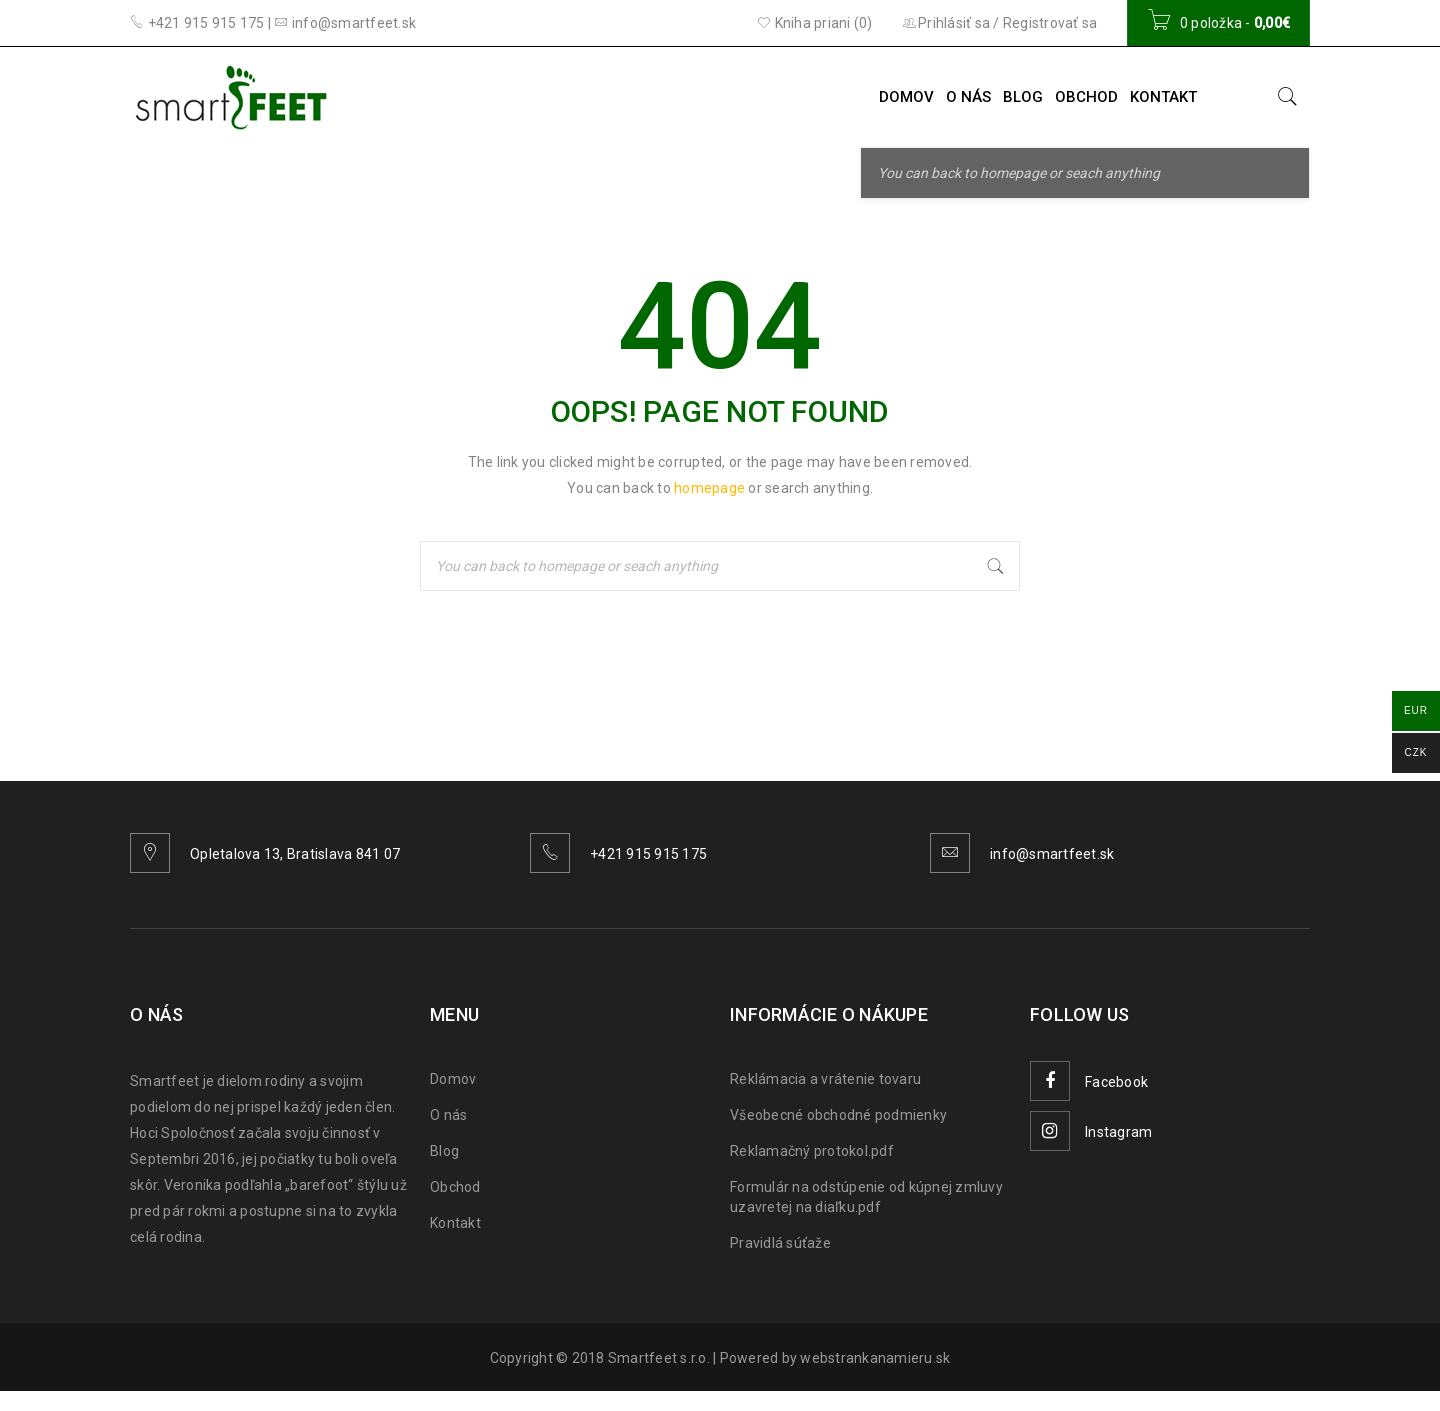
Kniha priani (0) (815, 23)
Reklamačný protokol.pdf (812, 1151)
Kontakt (455, 1223)
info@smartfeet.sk (1052, 854)
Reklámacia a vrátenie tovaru (825, 1079)
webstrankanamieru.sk (875, 1358)
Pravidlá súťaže (780, 1243)
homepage (709, 488)
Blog (444, 1151)
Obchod (455, 1187)
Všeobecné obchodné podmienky (838, 1115)
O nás (448, 1115)
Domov (453, 1079)
